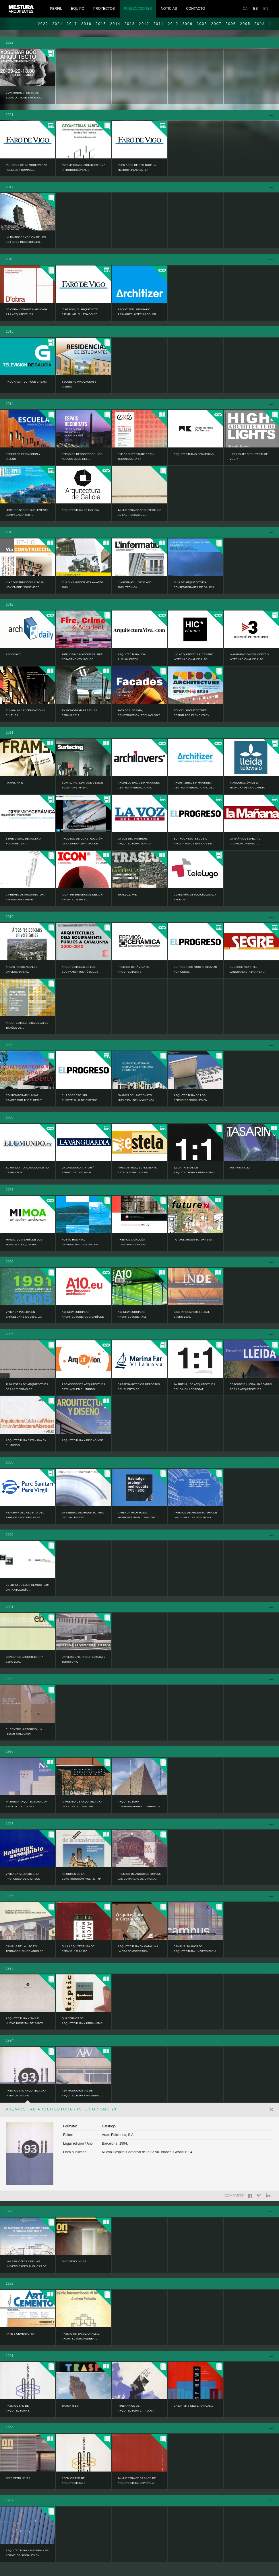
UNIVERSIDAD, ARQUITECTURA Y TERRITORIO (83, 1659)
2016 (86, 24)
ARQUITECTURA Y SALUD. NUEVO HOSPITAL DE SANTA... (26, 2021)
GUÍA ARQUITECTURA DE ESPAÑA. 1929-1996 (78, 1949)
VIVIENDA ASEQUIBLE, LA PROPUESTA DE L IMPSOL (23, 1876)
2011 (158, 24)
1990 (9, 2428)
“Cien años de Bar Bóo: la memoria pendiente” (137, 167)
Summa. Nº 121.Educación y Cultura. (25, 713)
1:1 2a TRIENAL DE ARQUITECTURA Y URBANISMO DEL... (194, 1172)
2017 (72, 24)
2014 (115, 24)
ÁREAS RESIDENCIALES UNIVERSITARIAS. (21, 969)
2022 (43, 24)
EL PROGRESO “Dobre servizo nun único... (195, 969)
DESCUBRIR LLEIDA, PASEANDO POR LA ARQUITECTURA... (251, 1387)
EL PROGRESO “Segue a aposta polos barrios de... (194, 841)
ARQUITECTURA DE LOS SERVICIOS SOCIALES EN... (192, 1098)
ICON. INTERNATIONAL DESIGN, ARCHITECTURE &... (82, 897)
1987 (9, 2500)
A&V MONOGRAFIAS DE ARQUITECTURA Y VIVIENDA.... (82, 2093)
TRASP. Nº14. (70, 2405)
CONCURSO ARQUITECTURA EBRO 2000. (24, 1659)
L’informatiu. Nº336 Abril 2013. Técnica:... (136, 585)
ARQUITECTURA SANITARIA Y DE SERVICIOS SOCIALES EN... (27, 2553)
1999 (9, 1679)
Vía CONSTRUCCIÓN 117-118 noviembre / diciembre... (25, 585)
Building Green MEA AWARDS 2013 (83, 585)
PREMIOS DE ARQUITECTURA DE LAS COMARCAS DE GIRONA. (195, 1515)
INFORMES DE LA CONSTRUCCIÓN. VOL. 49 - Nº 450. (81, 1879)
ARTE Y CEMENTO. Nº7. (21, 2333)
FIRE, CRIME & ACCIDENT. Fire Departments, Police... (82, 657)
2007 (216, 24)
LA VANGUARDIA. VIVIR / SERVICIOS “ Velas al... (78, 1170)
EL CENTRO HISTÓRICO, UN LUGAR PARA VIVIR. (24, 1732)
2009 (187, 24)
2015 (101, 24)
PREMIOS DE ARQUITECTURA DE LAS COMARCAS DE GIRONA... (139, 1876)
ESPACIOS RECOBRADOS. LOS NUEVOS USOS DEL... (82, 456)
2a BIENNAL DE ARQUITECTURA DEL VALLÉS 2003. (83, 1515)
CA (245, 9)
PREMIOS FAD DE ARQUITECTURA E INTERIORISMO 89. (74, 2483)
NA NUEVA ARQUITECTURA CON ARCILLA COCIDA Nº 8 (27, 1804)
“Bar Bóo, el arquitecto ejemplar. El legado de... (81, 312)
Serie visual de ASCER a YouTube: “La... (23, 841)
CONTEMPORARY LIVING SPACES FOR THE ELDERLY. (24, 1098)
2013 (130, 24)
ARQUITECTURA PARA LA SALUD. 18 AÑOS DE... (27, 1025)
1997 (9, 1824)
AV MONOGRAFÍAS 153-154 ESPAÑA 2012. (79, 713)
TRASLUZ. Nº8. (127, 894)
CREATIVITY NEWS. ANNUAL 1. (194, 2405)
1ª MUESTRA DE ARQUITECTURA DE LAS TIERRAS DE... (27, 1387)
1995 (9, 1968)
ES (255, 9)
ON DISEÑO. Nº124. (74, 2261)
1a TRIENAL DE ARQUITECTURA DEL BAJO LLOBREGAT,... (194, 1387)
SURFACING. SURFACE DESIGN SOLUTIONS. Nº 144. (82, 785)
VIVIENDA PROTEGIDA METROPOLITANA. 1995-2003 (136, 1515)
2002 (9, 1535)
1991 (9, 2356)
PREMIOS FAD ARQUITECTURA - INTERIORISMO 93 (27, 2093)
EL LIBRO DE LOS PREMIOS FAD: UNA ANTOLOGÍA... (27, 1587)
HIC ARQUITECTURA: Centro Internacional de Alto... (193, 657)
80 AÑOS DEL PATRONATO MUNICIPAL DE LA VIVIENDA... (137, 1098)
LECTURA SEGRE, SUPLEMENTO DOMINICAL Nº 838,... (27, 512)
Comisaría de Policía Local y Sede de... (195, 897)
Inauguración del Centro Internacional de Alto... (249, 657)
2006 (231, 24)
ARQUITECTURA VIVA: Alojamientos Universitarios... (132, 659)
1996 (9, 1896)
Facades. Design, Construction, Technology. (139, 713)
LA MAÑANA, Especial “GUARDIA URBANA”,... (245, 841)
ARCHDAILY (13, 654)
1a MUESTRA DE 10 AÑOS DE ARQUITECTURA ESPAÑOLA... (137, 2480)
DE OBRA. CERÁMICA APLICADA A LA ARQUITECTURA (27, 312)
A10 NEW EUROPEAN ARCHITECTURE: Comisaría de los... (83, 1317)
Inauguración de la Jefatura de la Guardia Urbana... (247, 787)
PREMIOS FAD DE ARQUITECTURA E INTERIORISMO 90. (18, 2410)
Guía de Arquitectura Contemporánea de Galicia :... (194, 587)
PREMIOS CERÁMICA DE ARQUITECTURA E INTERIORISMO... (134, 972)
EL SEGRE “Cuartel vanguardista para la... (247, 969)
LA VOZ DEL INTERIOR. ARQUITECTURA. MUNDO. (135, 841)
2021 (57, 24)
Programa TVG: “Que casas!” (27, 381)
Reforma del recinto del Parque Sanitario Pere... (25, 1515)
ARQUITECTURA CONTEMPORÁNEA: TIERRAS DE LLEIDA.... (139, 1806)
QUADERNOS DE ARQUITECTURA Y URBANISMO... (83, 2021)
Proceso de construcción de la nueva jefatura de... (82, 841)
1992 (9, 2284)
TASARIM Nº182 (240, 1167)
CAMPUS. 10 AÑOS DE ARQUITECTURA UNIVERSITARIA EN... (195, 1951)
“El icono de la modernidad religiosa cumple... (26, 167)
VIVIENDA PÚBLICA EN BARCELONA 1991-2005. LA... (24, 1314)
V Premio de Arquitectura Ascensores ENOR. (25, 897)
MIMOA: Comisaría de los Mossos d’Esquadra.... (24, 1242)
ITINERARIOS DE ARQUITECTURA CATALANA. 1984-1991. (136, 2410)
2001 (9, 1607)
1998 (9, 1751)
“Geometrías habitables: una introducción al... (83, 167)
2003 (9, 1462)
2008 (202, 24)
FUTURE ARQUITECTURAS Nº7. (194, 1239)
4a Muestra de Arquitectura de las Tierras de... (139, 512)
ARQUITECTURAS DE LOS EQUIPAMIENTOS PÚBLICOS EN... (80, 972)
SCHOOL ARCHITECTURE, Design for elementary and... (191, 715)
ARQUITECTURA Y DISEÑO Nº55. (83, 1440)
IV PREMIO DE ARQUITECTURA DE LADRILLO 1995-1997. (82, 1804)
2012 (144, 24)
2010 (173, 24)
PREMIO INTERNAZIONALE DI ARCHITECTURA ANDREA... (81, 2336)
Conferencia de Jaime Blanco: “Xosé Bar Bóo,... (24, 95)
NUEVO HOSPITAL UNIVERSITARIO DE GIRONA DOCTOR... (80, 1244)
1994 (9, 2040)
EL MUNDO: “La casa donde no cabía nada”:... (27, 1170)
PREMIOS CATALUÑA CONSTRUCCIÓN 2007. (132, 1242)
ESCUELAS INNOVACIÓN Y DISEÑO (79, 384)
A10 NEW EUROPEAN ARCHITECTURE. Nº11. (132, 1314)
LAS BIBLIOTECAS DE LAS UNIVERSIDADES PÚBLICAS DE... (27, 2264)
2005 (245, 24)
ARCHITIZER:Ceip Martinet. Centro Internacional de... (194, 785)
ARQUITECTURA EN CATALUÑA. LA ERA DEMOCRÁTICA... (138, 1949)
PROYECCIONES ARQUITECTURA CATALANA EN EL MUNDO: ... (83, 1387)
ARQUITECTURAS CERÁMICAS (194, 454)
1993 (9, 2211)
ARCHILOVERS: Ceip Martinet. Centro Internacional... (139, 785)
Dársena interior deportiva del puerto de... (139, 1387)
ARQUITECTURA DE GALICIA (80, 510)
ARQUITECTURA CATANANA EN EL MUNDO (26, 1443)
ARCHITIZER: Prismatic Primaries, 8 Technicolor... (138, 312)
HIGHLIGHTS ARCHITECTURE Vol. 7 (249, 456)
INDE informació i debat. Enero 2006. (192, 1314)
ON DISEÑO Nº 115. (18, 2478)
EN (265, 9)
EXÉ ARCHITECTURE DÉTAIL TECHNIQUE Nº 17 (136, 456)
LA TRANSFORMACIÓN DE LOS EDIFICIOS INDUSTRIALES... (26, 239)
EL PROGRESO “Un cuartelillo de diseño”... (80, 1098)
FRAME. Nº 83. (15, 782)
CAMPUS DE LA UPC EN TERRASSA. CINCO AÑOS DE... (26, 1949)
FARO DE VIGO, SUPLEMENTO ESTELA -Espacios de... (137, 1170)
